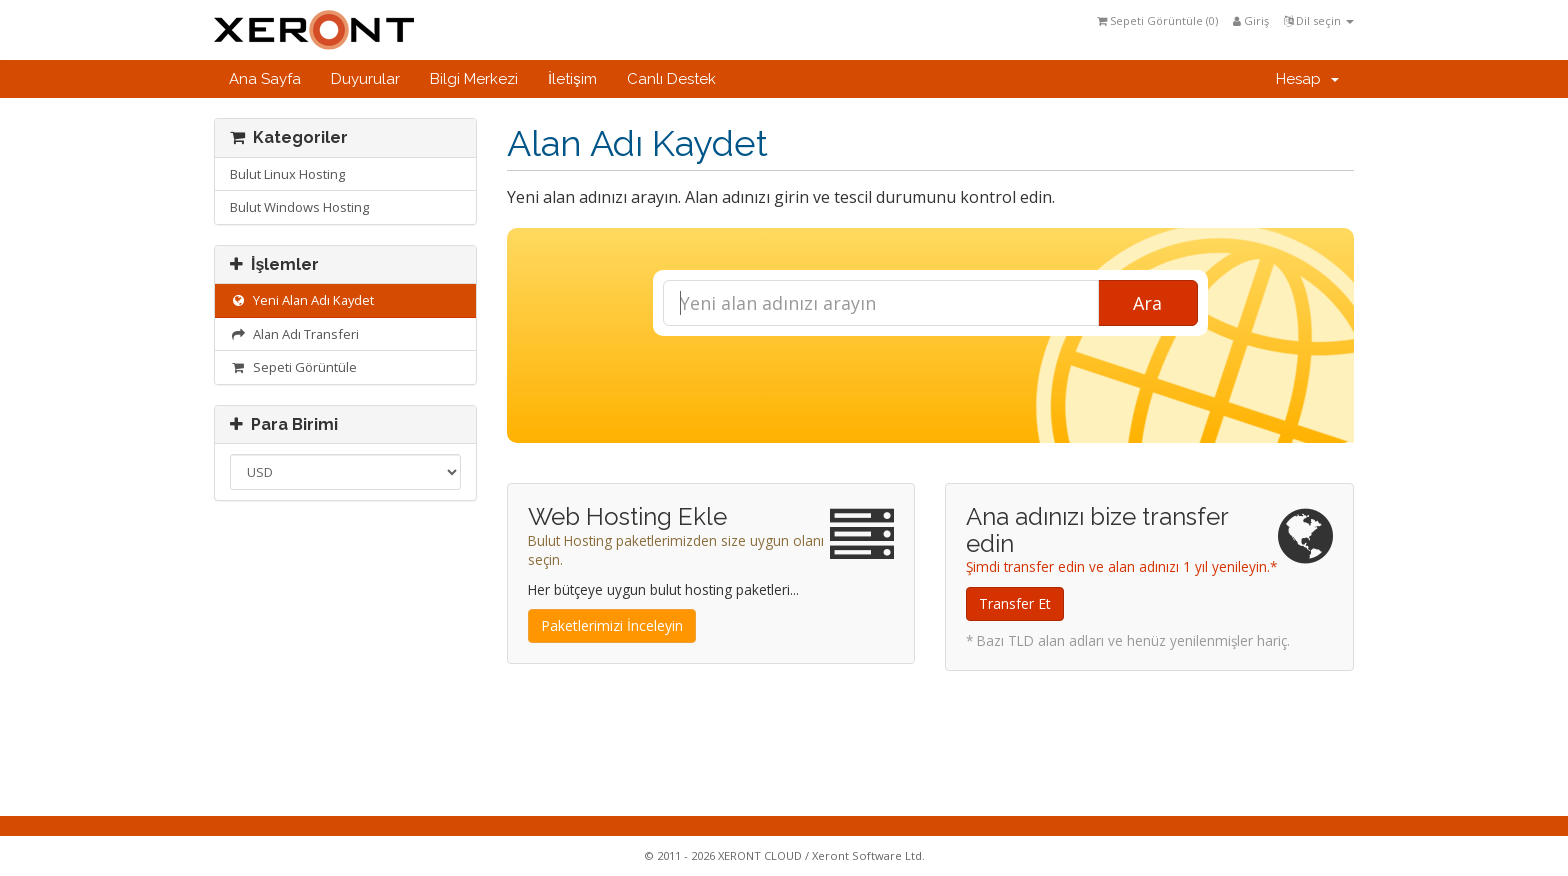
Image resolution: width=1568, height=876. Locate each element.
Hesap (1307, 79)
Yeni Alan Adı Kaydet (302, 300)
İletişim (572, 79)
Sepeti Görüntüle (293, 367)
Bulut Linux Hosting (287, 174)
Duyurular (365, 79)
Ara (1147, 303)
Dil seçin (1319, 20)
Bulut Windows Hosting (299, 207)
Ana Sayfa (265, 79)
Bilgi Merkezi (474, 79)
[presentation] (930, 390)
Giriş (1251, 20)
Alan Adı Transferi (294, 334)
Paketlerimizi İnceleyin (612, 625)
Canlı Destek (671, 79)
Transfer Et (1015, 603)
